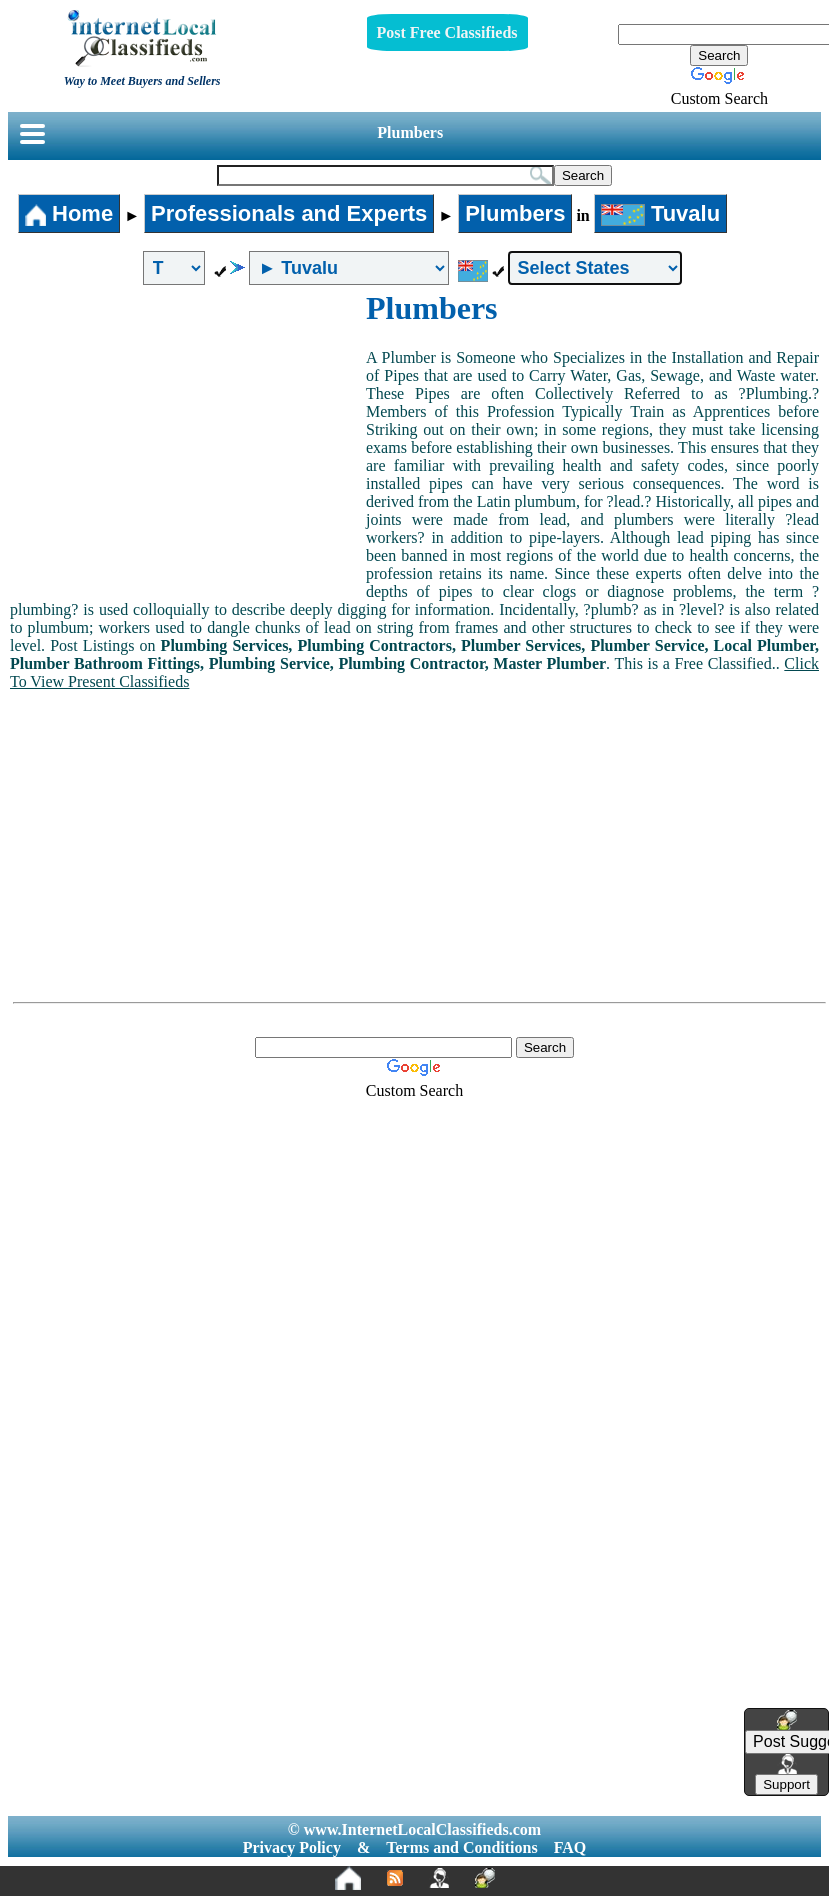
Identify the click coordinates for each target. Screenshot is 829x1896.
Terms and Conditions (461, 1847)
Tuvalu (660, 213)
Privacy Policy (292, 1847)
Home (69, 213)
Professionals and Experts (289, 213)
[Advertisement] (188, 440)
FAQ (570, 1847)
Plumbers (410, 132)
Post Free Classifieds (447, 32)
